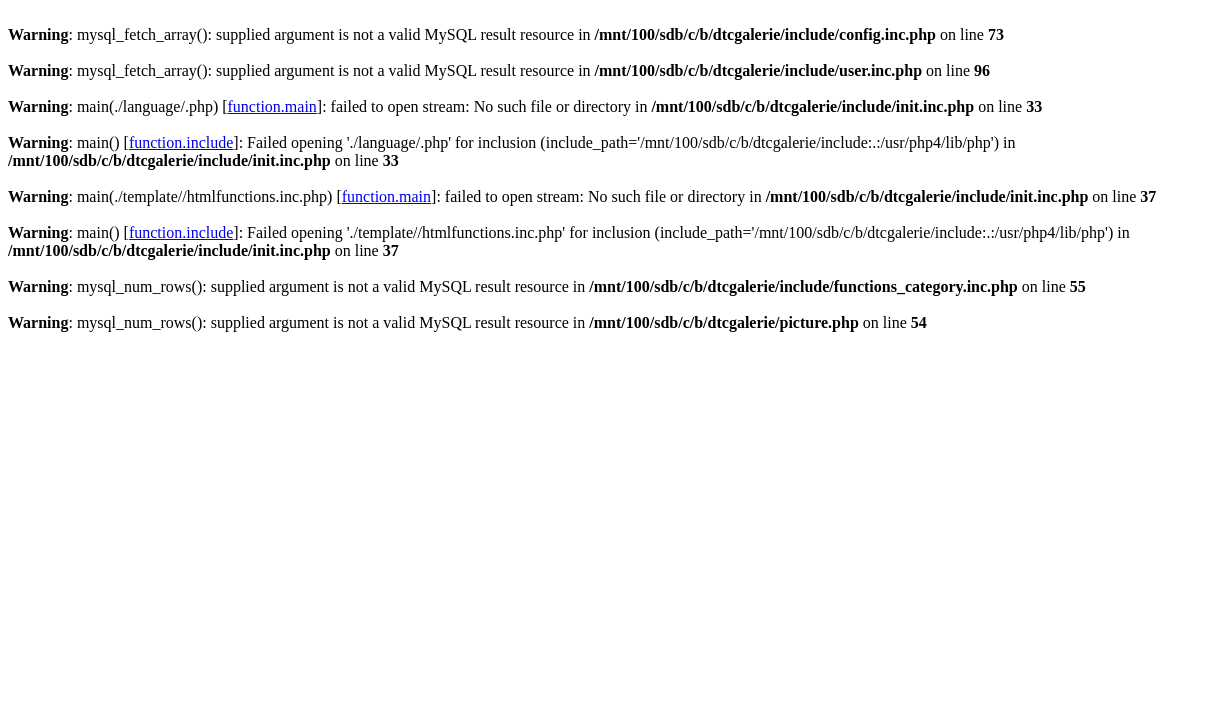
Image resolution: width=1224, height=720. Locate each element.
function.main (272, 106)
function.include (181, 142)
